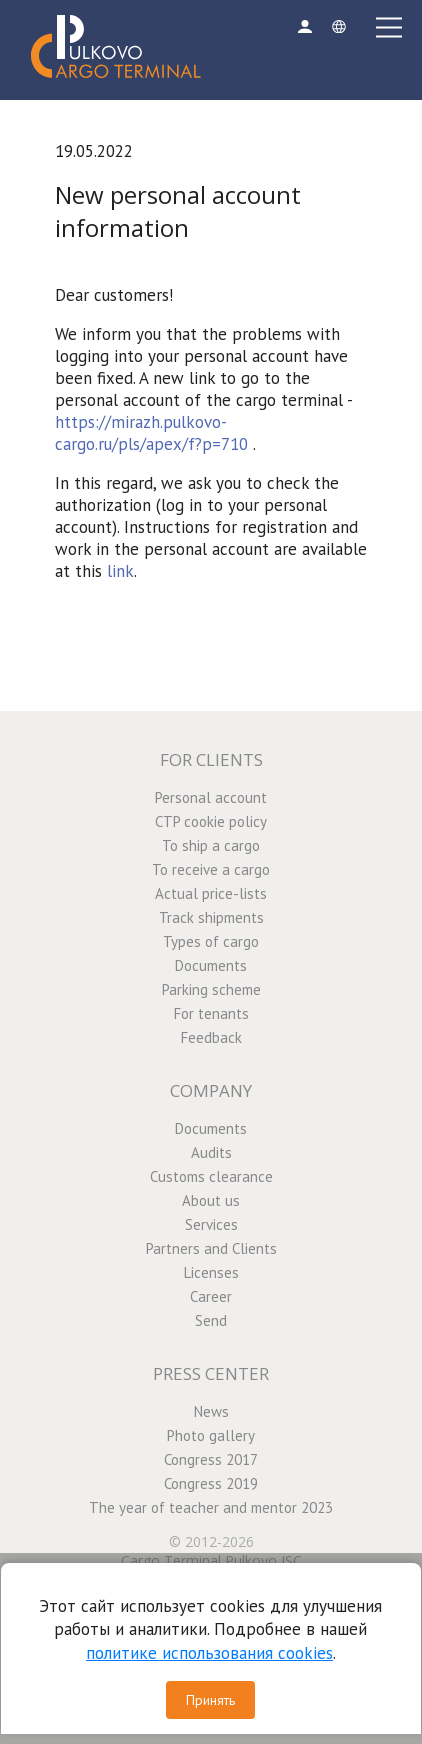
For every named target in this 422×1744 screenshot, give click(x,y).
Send (211, 1320)
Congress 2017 (211, 1459)
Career (211, 1296)
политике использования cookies (209, 1653)
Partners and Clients (211, 1248)
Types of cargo (211, 941)
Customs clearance (211, 1176)
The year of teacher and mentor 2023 (211, 1507)
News (211, 1411)
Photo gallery (211, 1435)
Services (211, 1224)
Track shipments (211, 917)
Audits (211, 1152)
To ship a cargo (211, 845)
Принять (210, 1700)
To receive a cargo (211, 869)
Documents (211, 965)
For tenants (211, 1013)
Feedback (211, 1037)
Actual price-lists (211, 893)
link (120, 571)
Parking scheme (211, 989)
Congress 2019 (211, 1483)
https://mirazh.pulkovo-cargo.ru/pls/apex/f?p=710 (151, 433)
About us (211, 1200)
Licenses (211, 1272)
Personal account (211, 797)
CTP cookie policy (211, 821)
